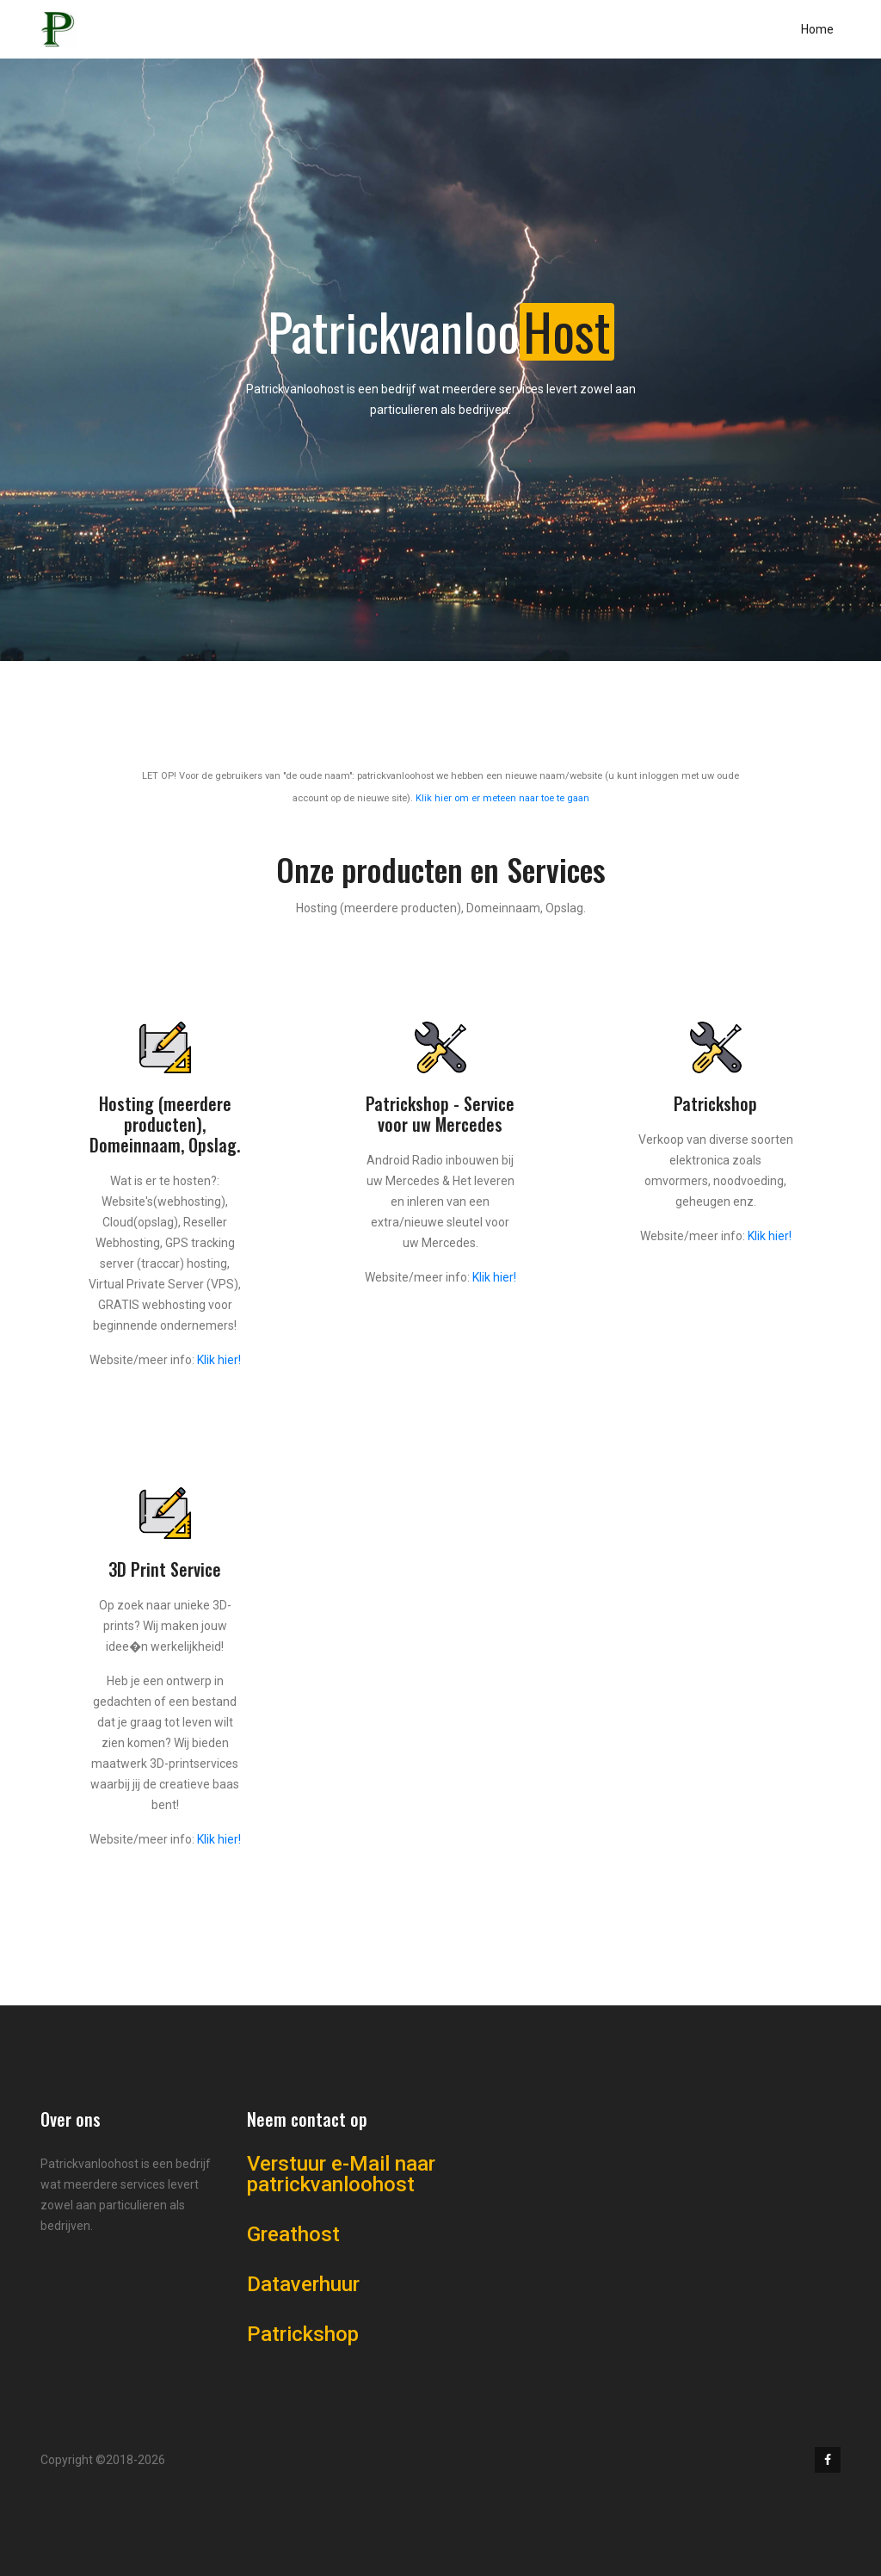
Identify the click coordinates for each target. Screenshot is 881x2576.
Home (817, 29)
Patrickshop (303, 2334)
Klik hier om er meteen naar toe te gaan (502, 798)
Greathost (293, 2234)
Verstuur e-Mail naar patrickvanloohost (341, 2174)
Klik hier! (219, 1360)
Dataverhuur (303, 2284)
